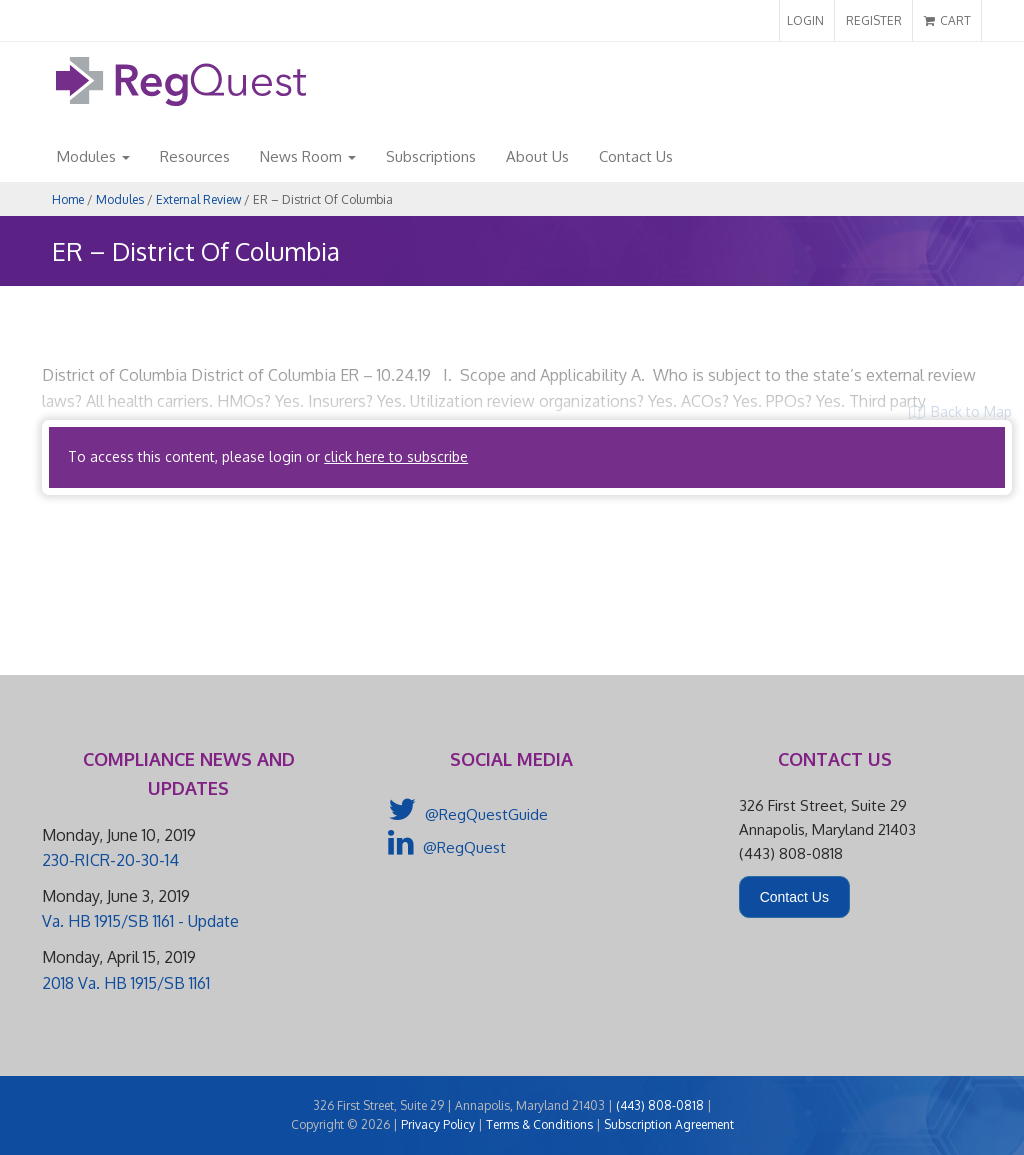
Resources (195, 156)
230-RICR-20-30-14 (110, 860)
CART (947, 20)
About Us (537, 156)
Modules (93, 156)
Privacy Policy (438, 1124)
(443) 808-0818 (660, 1105)
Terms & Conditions (539, 1124)
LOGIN (805, 20)
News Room (308, 156)
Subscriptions (431, 156)
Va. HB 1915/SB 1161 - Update (140, 921)
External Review (198, 199)
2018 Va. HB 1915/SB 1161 (126, 983)
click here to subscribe (396, 456)
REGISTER (874, 20)
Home (68, 199)
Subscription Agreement (669, 1124)
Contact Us (636, 156)
